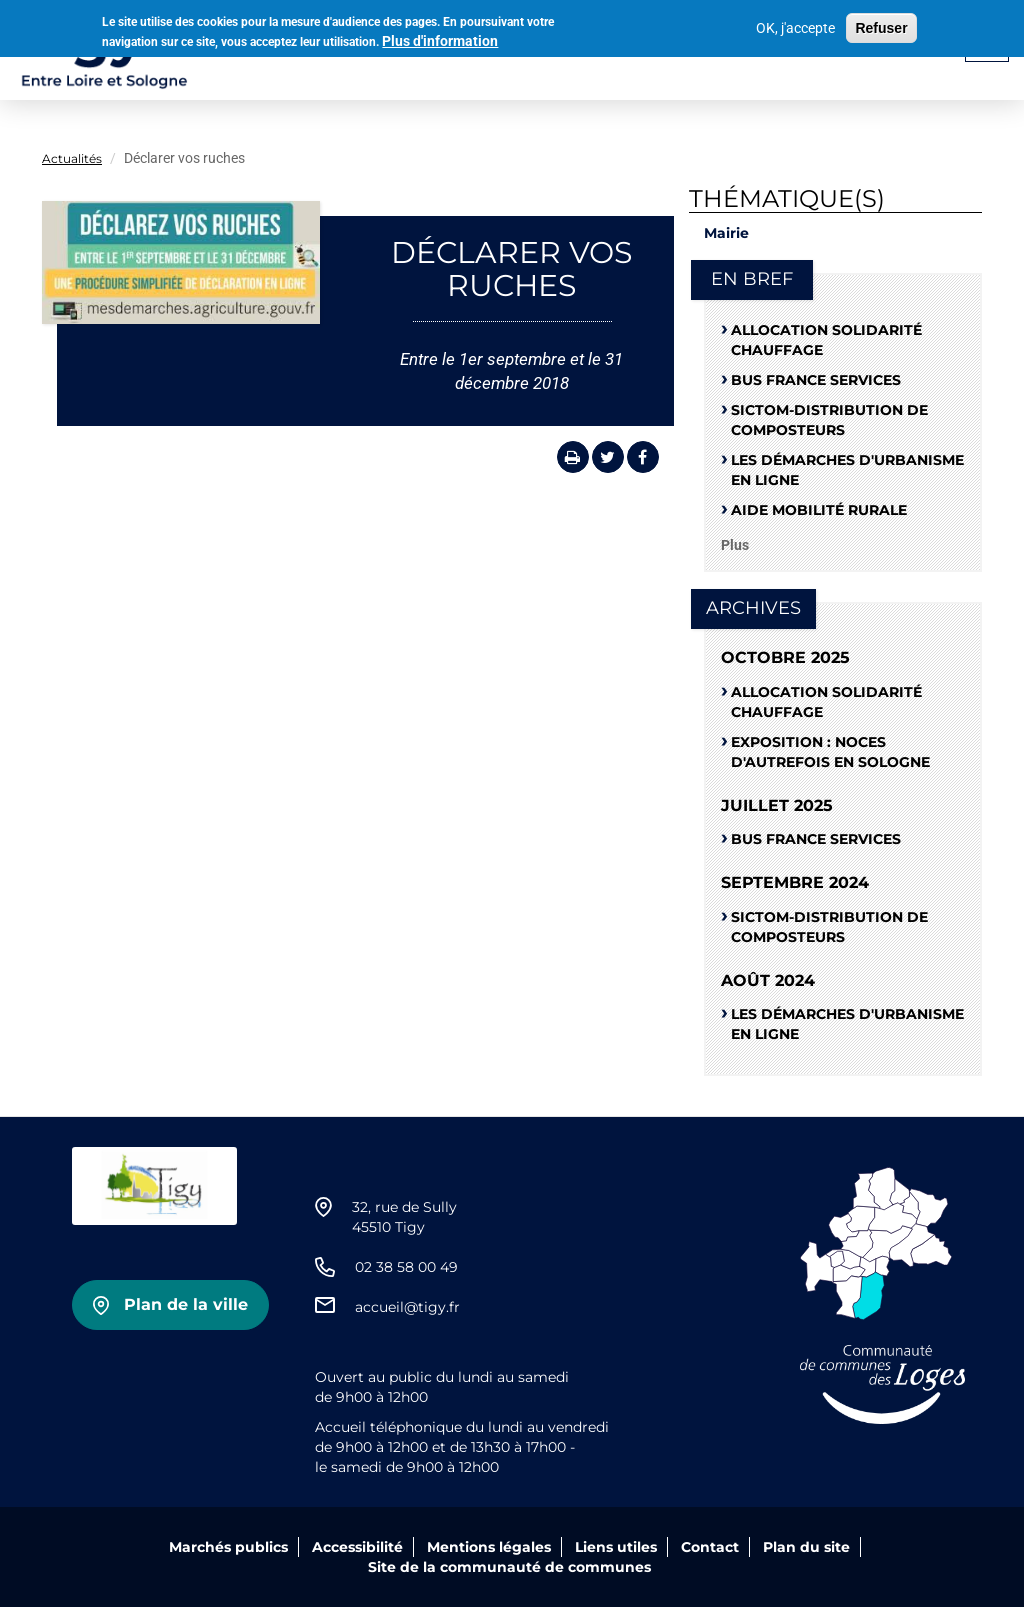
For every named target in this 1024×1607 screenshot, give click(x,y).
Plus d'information (440, 38)
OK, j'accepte (795, 25)
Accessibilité (357, 1547)
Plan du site (806, 1547)
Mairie (726, 233)
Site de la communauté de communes (509, 1567)
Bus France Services (816, 380)
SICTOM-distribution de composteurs (829, 420)
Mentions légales (489, 1547)
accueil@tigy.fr (407, 1307)
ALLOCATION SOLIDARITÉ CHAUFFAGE (826, 340)
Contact (710, 1547)
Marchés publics (228, 1547)
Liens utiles (616, 1547)
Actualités (72, 158)
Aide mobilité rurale (819, 510)
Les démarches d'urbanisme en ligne (847, 470)
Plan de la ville (186, 1304)
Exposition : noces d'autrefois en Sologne (830, 752)
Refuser (881, 25)
